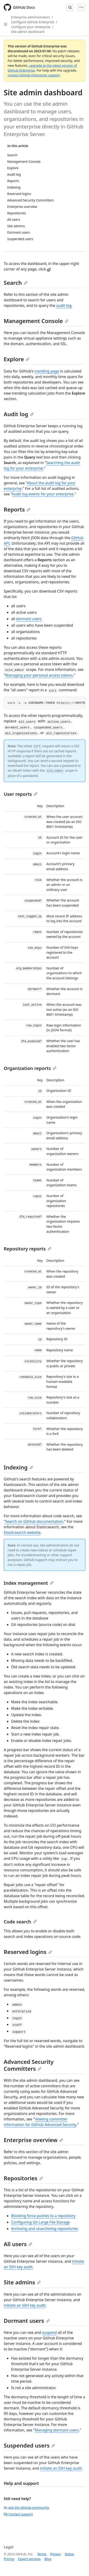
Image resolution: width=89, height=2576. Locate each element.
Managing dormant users (57, 2430)
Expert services (29, 2559)
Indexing (18, 1467)
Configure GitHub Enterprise (32, 22)
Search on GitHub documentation (34, 1521)
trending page (46, 371)
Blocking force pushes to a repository (43, 2215)
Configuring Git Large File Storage (40, 2222)
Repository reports (27, 1249)
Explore (16, 359)
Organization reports (30, 1068)
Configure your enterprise (30, 27)
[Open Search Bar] (70, 7)
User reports (20, 794)
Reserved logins (28, 1952)
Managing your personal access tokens (39, 675)
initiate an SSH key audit (25, 2305)
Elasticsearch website (22, 1532)
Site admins (22, 2282)
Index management (29, 1583)
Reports (17, 509)
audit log (63, 305)
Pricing (9, 2559)
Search (16, 282)
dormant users (29, 618)
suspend (49, 2332)
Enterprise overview (33, 2140)
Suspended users (29, 2445)
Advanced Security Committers (29, 2065)
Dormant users (27, 2320)
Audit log (19, 414)
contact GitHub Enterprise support (34, 75)
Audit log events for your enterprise (43, 494)
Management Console (36, 321)
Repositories (23, 2178)
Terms (41, 2554)
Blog (47, 2559)
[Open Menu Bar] (81, 7)
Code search (20, 1922)
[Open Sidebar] (5, 24)
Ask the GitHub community (26, 2507)
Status (69, 2554)
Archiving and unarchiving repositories (44, 2228)
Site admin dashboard (27, 31)
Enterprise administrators (30, 17)
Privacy (55, 2554)
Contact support (18, 2514)
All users (18, 2244)
